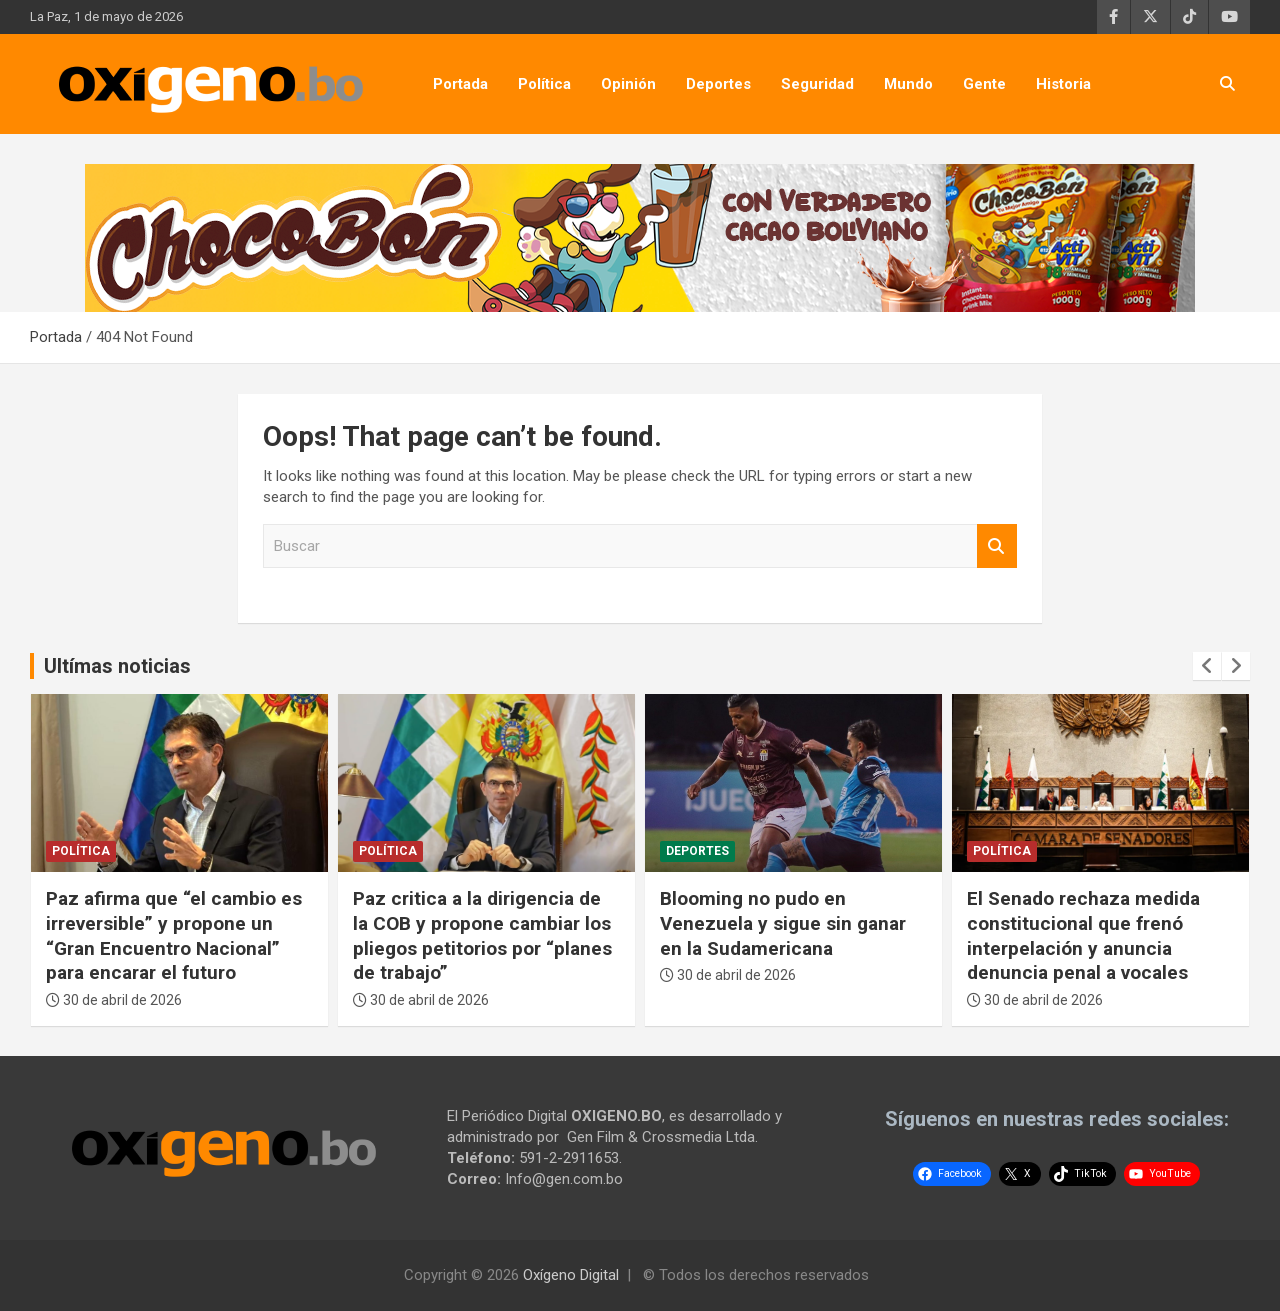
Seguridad (817, 84)
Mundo (908, 84)
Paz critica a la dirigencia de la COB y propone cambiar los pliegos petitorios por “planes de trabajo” (482, 935)
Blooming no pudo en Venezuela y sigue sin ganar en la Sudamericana (783, 923)
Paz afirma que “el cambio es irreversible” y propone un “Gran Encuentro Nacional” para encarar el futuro (174, 935)
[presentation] (1207, 666)
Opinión (628, 84)
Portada (460, 84)
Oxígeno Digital (571, 1275)
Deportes (718, 84)
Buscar (997, 546)
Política (544, 84)
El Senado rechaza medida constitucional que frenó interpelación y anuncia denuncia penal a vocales (1083, 935)
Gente (984, 84)
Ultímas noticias (117, 666)
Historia (1063, 84)
